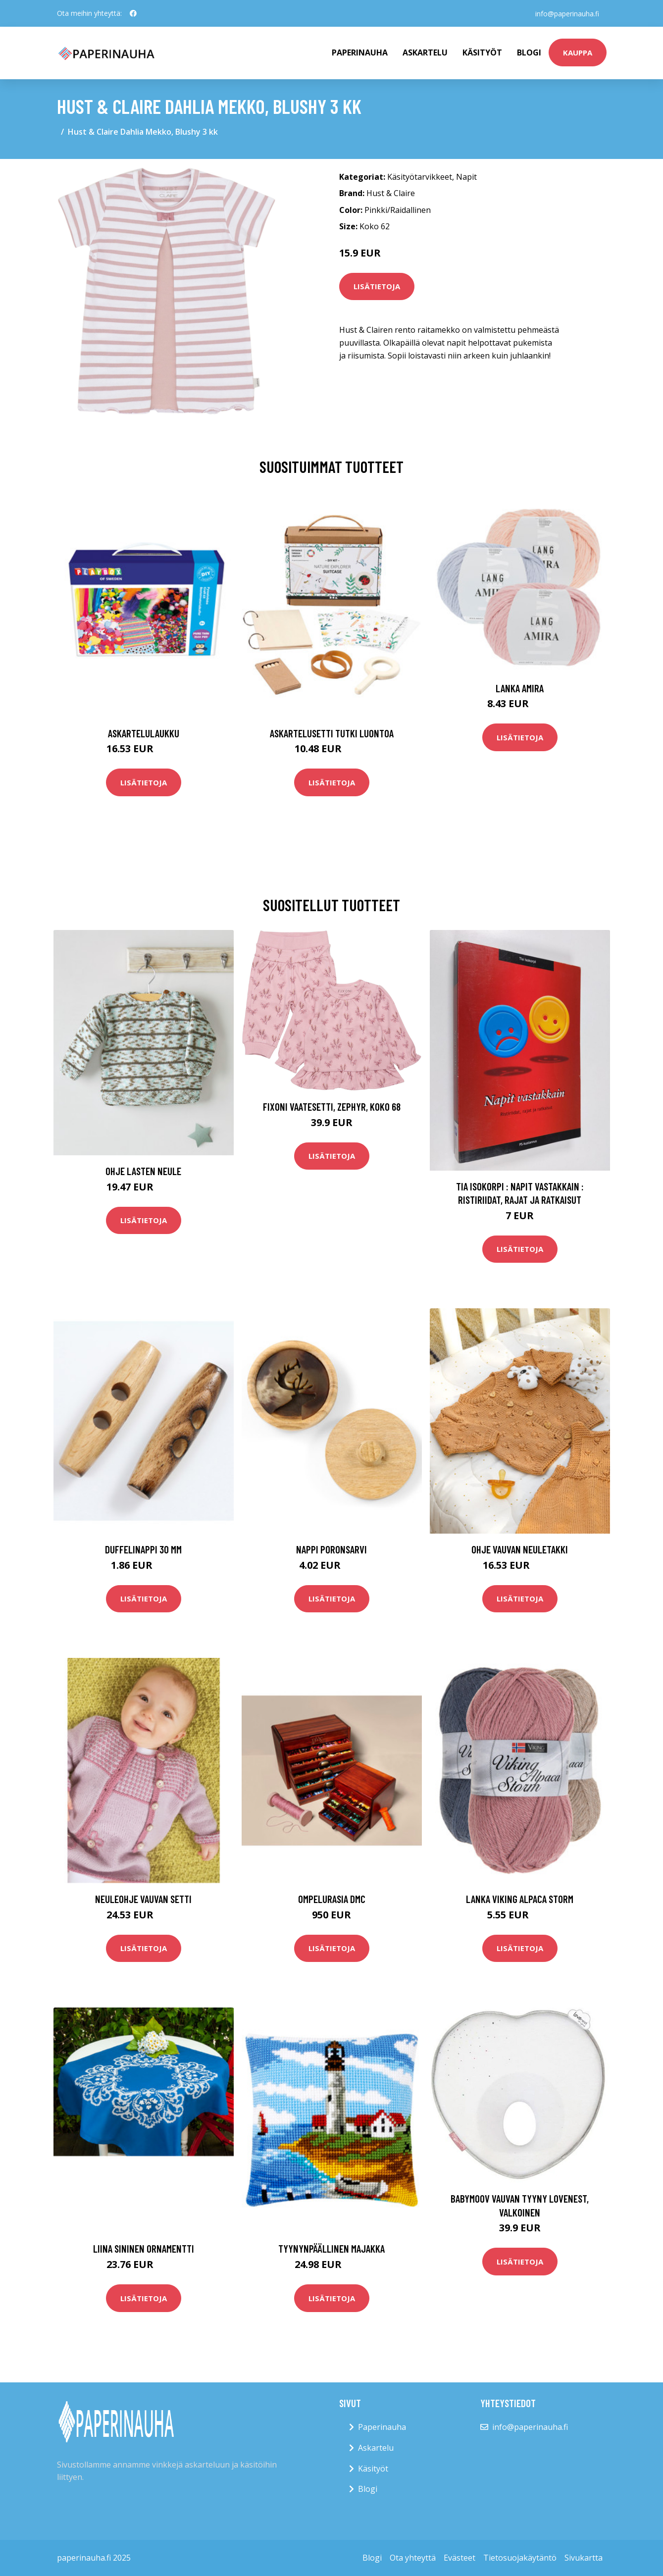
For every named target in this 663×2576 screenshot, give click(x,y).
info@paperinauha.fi (567, 13)
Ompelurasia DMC (331, 1899)
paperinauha (360, 52)
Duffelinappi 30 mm (143, 1549)
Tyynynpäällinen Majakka (331, 2248)
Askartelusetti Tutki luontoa (332, 733)
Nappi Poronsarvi (331, 1549)
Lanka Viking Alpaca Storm (519, 1899)
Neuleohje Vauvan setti (143, 1899)
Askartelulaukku (143, 733)
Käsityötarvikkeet (419, 176)
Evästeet (459, 2557)
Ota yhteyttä (413, 2557)
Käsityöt (482, 52)
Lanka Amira (520, 688)
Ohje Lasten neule (143, 1171)
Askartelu (425, 52)
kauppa (577, 52)
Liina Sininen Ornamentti (143, 2248)
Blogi (529, 52)
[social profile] (133, 13)
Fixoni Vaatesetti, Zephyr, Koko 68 (332, 1106)
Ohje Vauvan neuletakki (519, 1549)
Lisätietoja (377, 286)
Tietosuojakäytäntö (520, 2557)
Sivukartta (583, 2557)
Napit (466, 176)
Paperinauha (382, 2426)
